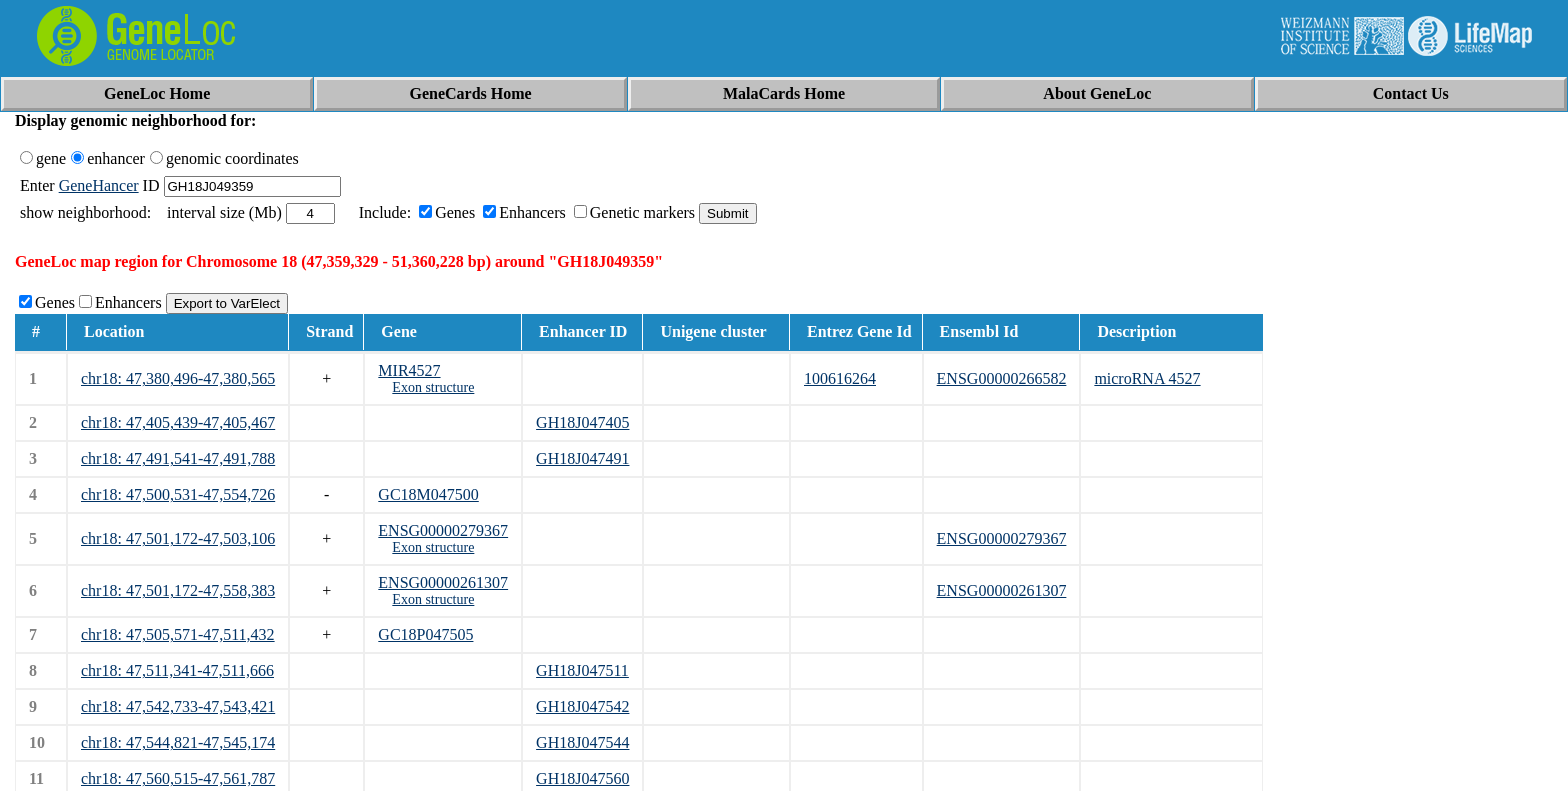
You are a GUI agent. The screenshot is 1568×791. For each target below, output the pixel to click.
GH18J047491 (582, 458)
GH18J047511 (582, 670)
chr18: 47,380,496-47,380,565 (178, 378)
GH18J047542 (582, 706)
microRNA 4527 (1147, 378)
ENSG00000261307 (443, 582)
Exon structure (433, 387)
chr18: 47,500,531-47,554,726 (178, 494)
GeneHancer (99, 185)
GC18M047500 (428, 494)
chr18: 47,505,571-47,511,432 (178, 634)
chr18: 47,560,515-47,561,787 (178, 778)
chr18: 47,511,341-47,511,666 (177, 670)
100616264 (840, 378)
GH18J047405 (582, 422)
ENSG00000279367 (443, 530)
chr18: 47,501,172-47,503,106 (178, 538)
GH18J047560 (582, 778)
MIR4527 (409, 370)
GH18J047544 (582, 742)
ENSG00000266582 (1002, 378)
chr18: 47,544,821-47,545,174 (178, 742)
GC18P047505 (425, 634)
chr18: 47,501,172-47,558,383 (178, 590)
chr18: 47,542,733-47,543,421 (178, 706)
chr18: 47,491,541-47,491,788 (178, 458)
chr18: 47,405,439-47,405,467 (178, 422)
